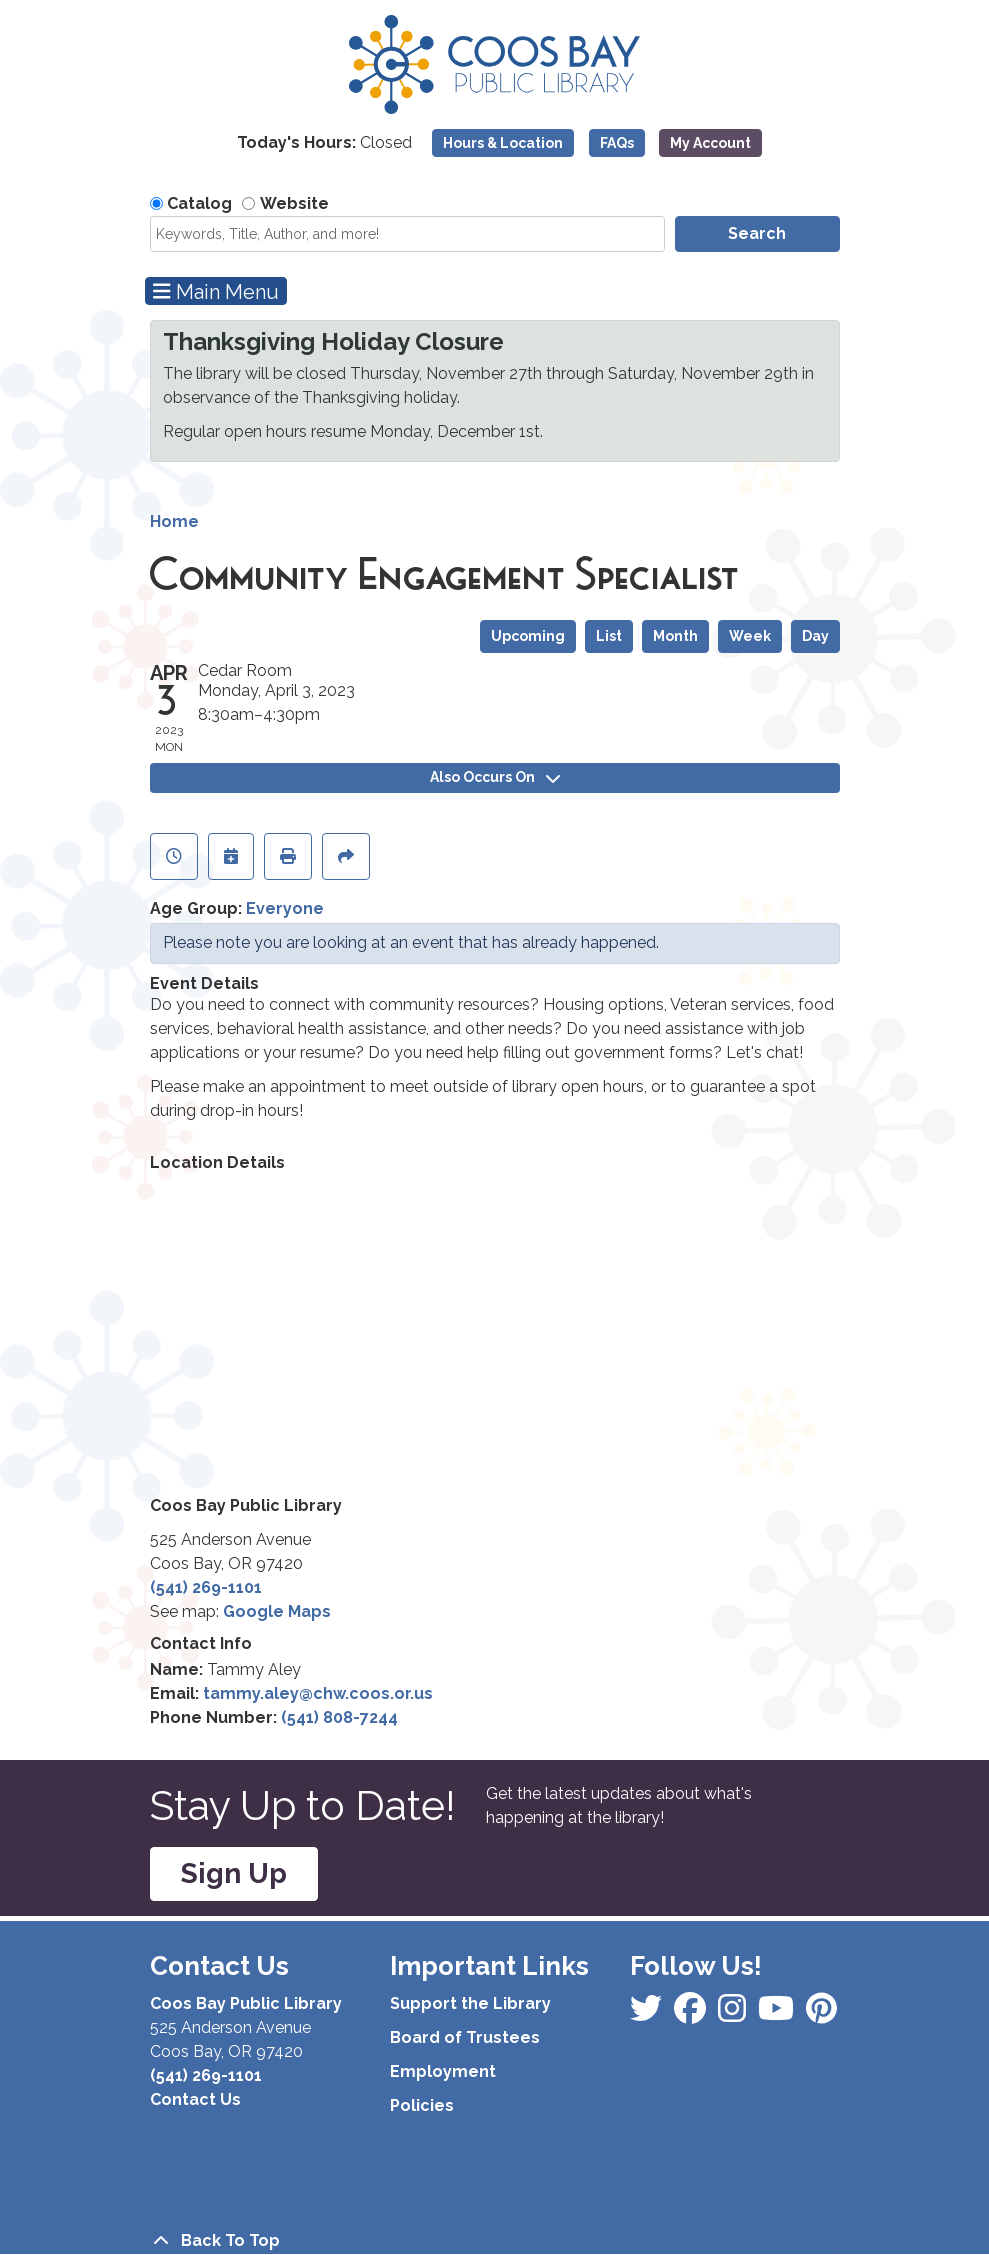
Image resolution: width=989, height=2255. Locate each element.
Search (757, 233)
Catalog (199, 203)
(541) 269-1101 (206, 1587)
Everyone (285, 908)
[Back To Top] (495, 2241)
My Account (710, 143)
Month (675, 636)
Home (174, 521)
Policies (422, 2105)
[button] (324, 148)
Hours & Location (503, 143)
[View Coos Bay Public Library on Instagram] (692, 2014)
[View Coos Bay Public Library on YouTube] (821, 2014)
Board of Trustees (465, 2037)
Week (750, 636)
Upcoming (528, 636)
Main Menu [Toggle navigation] (216, 291)
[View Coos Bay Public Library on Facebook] (648, 2014)
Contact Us (195, 2099)
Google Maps (277, 1611)
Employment (443, 2071)
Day (815, 636)
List (609, 636)
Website (294, 203)
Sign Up (234, 1873)
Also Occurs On (495, 777)
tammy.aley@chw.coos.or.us (318, 1693)
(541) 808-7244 (339, 1717)
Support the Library (470, 2003)
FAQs (617, 143)
